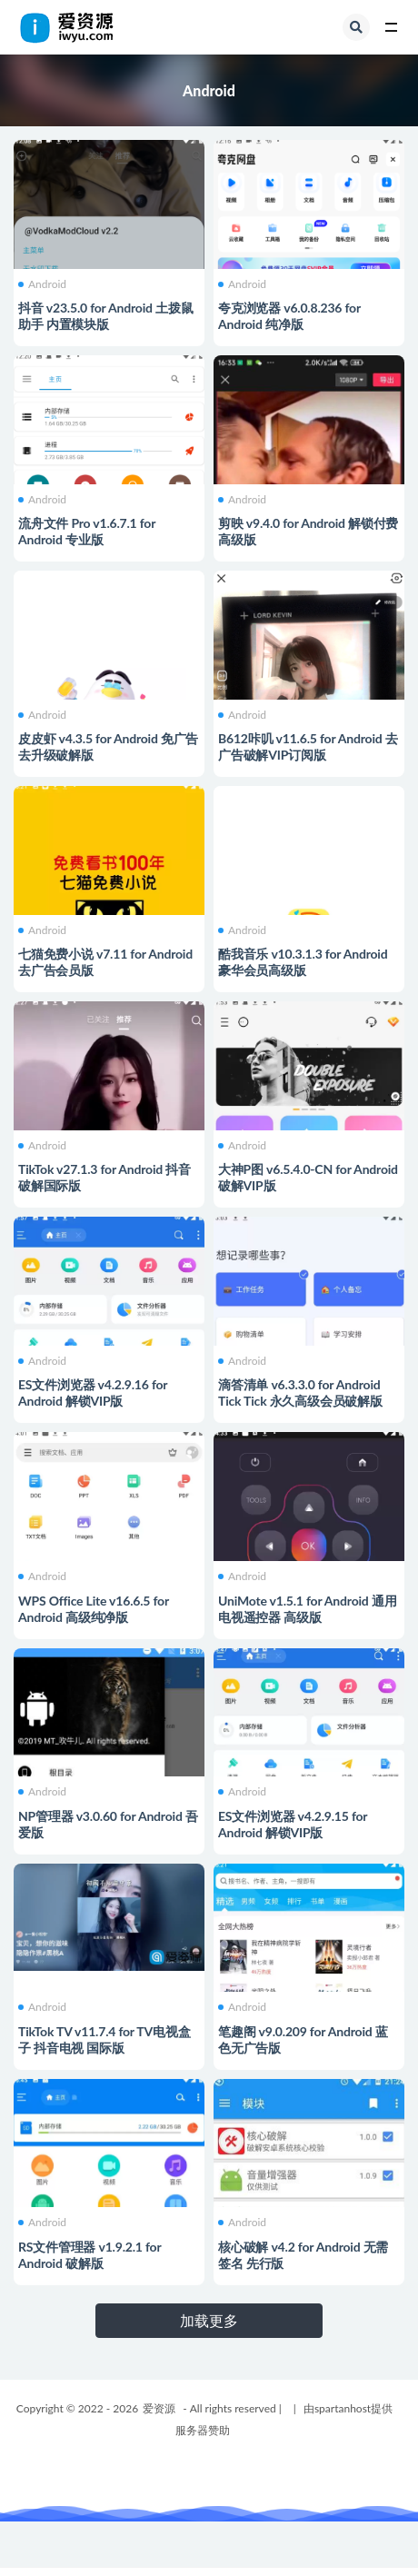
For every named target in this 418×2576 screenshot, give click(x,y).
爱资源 (159, 2408)
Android (42, 284)
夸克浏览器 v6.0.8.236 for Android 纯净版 (289, 316)
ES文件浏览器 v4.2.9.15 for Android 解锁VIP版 (292, 1824)
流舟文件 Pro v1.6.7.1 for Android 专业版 (86, 531)
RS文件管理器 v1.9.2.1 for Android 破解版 (89, 2255)
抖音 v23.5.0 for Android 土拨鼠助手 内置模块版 (105, 316)
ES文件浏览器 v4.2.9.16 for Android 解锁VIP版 (92, 1392)
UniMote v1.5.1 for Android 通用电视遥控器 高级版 (307, 1609)
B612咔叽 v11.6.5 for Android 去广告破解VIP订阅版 (308, 746)
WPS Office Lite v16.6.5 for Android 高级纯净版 (93, 1609)
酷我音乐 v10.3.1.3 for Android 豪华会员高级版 (302, 962)
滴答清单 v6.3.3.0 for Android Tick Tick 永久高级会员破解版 (300, 1392)
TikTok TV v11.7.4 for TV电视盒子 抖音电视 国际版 (104, 2039)
